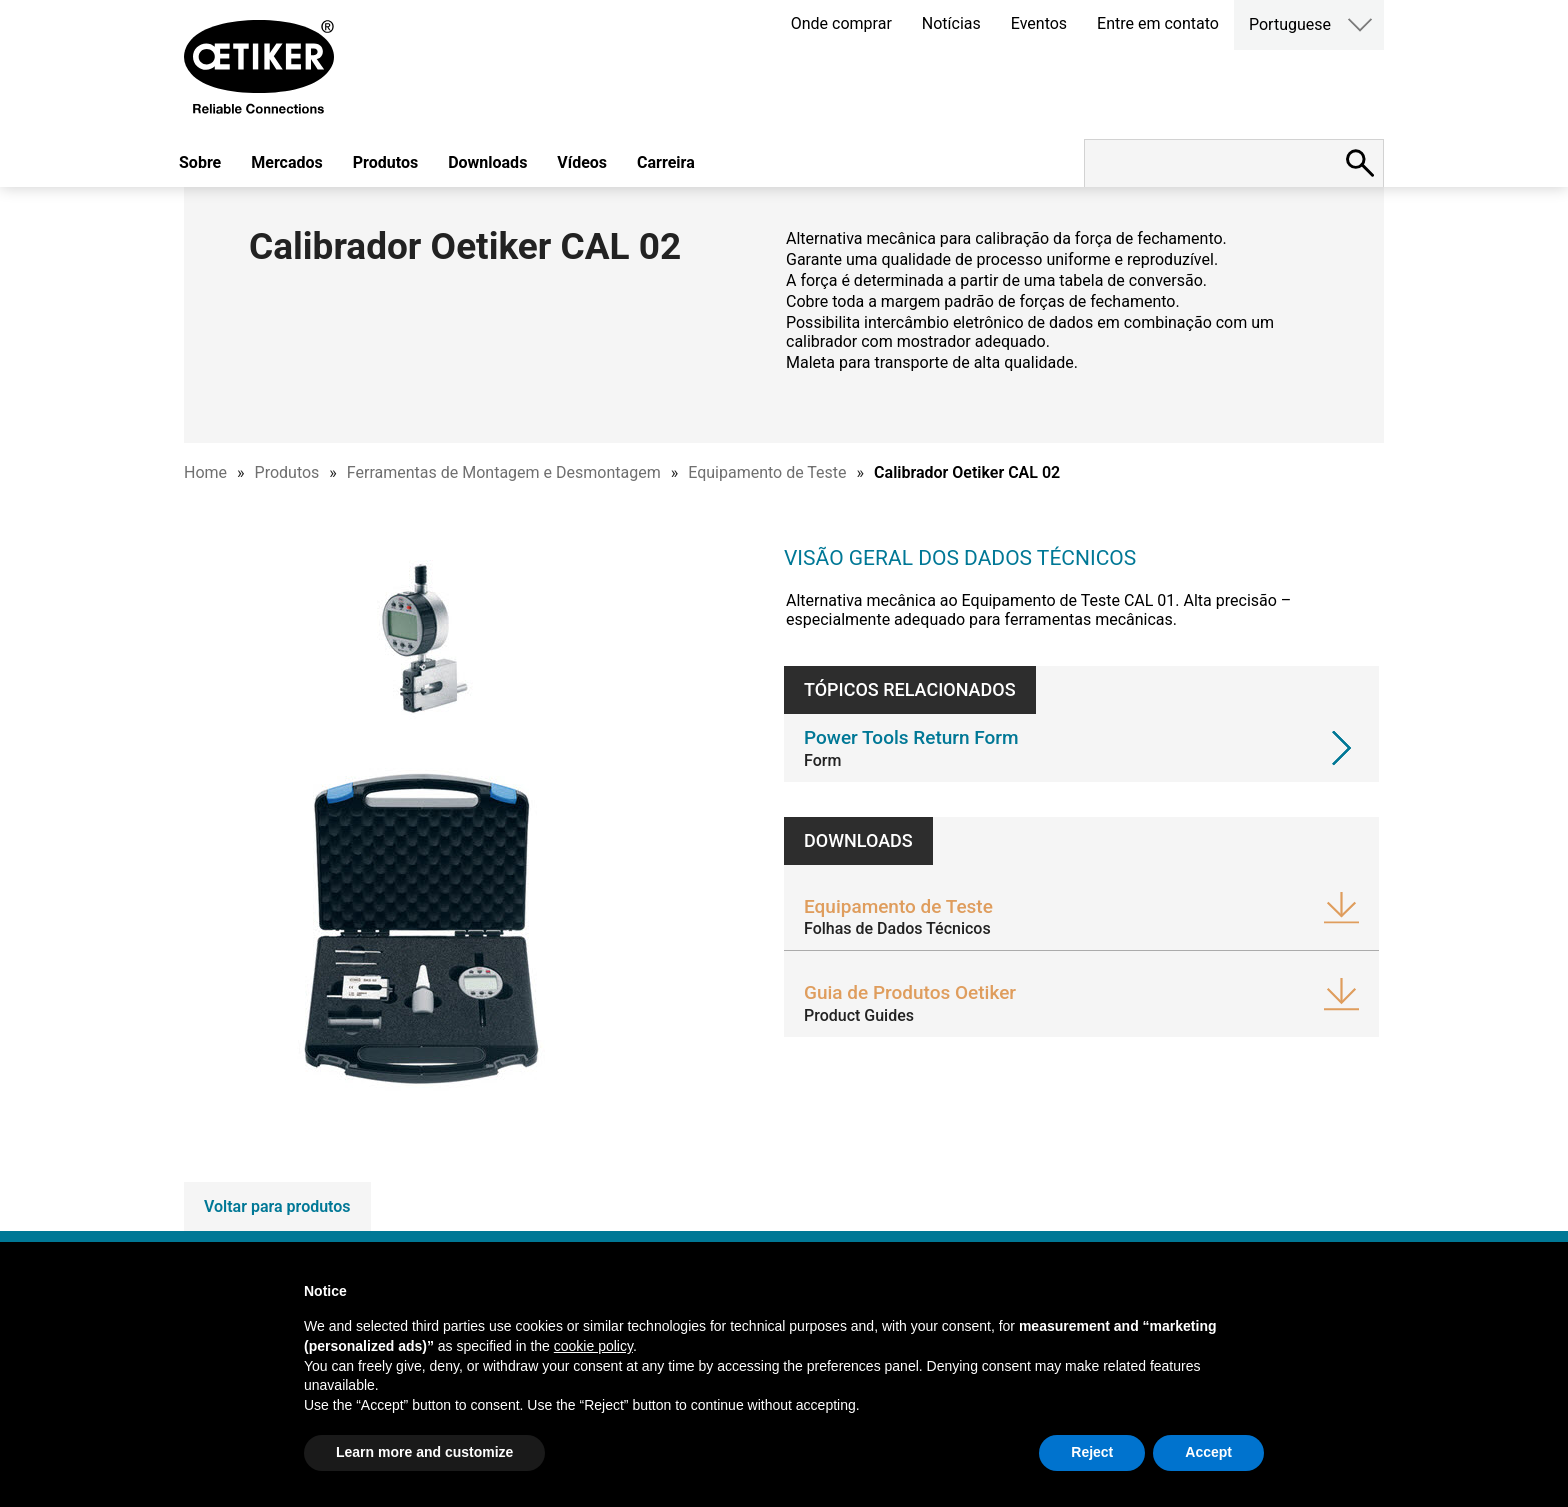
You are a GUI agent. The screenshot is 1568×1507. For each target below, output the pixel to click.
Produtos (385, 162)
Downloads (487, 162)
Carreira (666, 162)
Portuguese (1290, 24)
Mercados (287, 162)
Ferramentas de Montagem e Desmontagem (504, 472)
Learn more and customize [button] (424, 1452)
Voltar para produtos (277, 1206)
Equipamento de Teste (767, 472)
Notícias (951, 23)
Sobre (200, 162)
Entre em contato (1158, 23)
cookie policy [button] (593, 1346)
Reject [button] (1092, 1452)
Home (205, 472)
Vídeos (582, 162)
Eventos (1039, 23)
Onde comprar (841, 23)
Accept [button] (1208, 1452)
